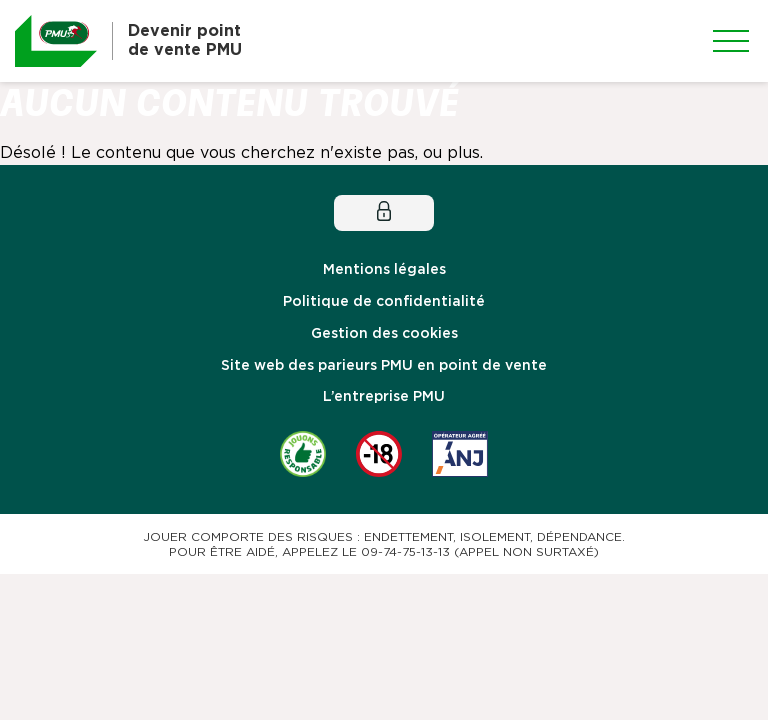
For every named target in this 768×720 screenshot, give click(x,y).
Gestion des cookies (384, 334)
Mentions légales (384, 270)
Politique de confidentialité (384, 302)
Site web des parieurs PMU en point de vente (384, 366)
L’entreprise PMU (384, 397)
